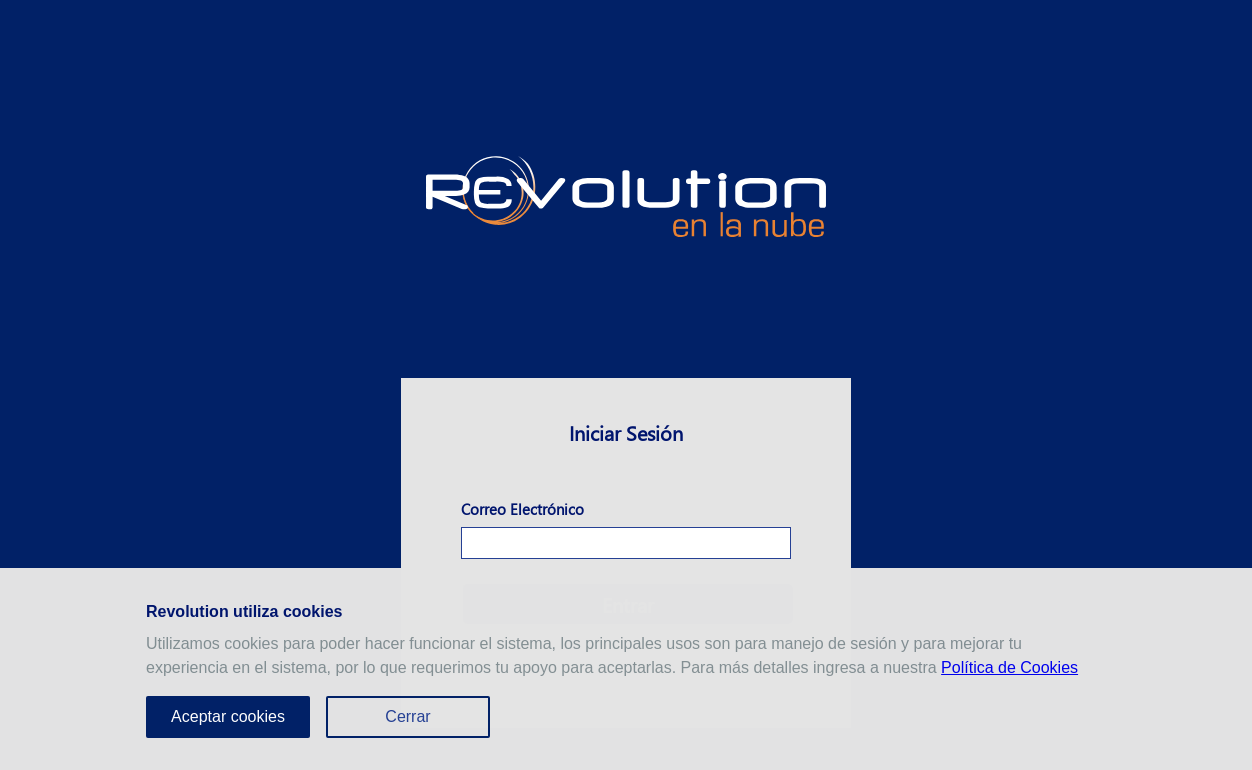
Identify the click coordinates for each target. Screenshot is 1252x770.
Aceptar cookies (228, 716)
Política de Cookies (1009, 667)
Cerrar (407, 716)
